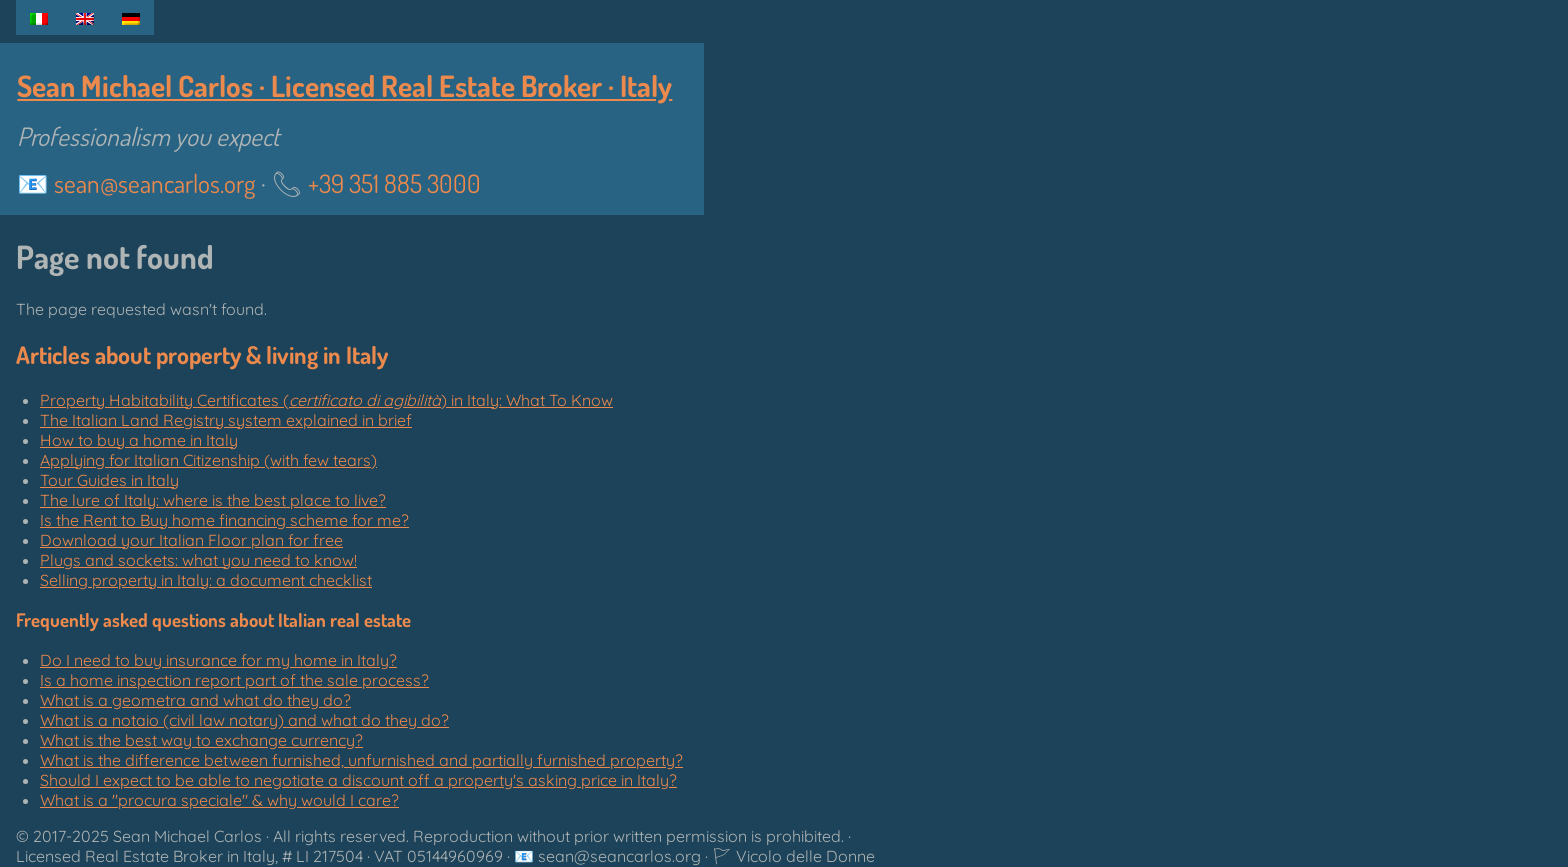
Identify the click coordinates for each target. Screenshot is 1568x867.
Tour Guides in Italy (109, 480)
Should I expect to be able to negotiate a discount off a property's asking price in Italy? (358, 780)
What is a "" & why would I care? (219, 800)
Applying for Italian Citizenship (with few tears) (208, 460)
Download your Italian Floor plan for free (191, 540)
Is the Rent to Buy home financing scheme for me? (224, 520)
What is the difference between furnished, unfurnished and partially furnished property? (361, 760)
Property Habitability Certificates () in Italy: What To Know (326, 400)
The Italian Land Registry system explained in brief (226, 420)
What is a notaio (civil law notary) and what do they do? (244, 720)
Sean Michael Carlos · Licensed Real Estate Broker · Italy (344, 85)
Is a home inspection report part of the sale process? (234, 680)
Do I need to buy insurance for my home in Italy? (218, 660)
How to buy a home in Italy (139, 440)
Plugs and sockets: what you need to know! (198, 560)
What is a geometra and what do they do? (195, 700)
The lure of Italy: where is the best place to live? (213, 500)
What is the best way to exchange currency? (201, 740)
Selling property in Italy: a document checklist (206, 580)
